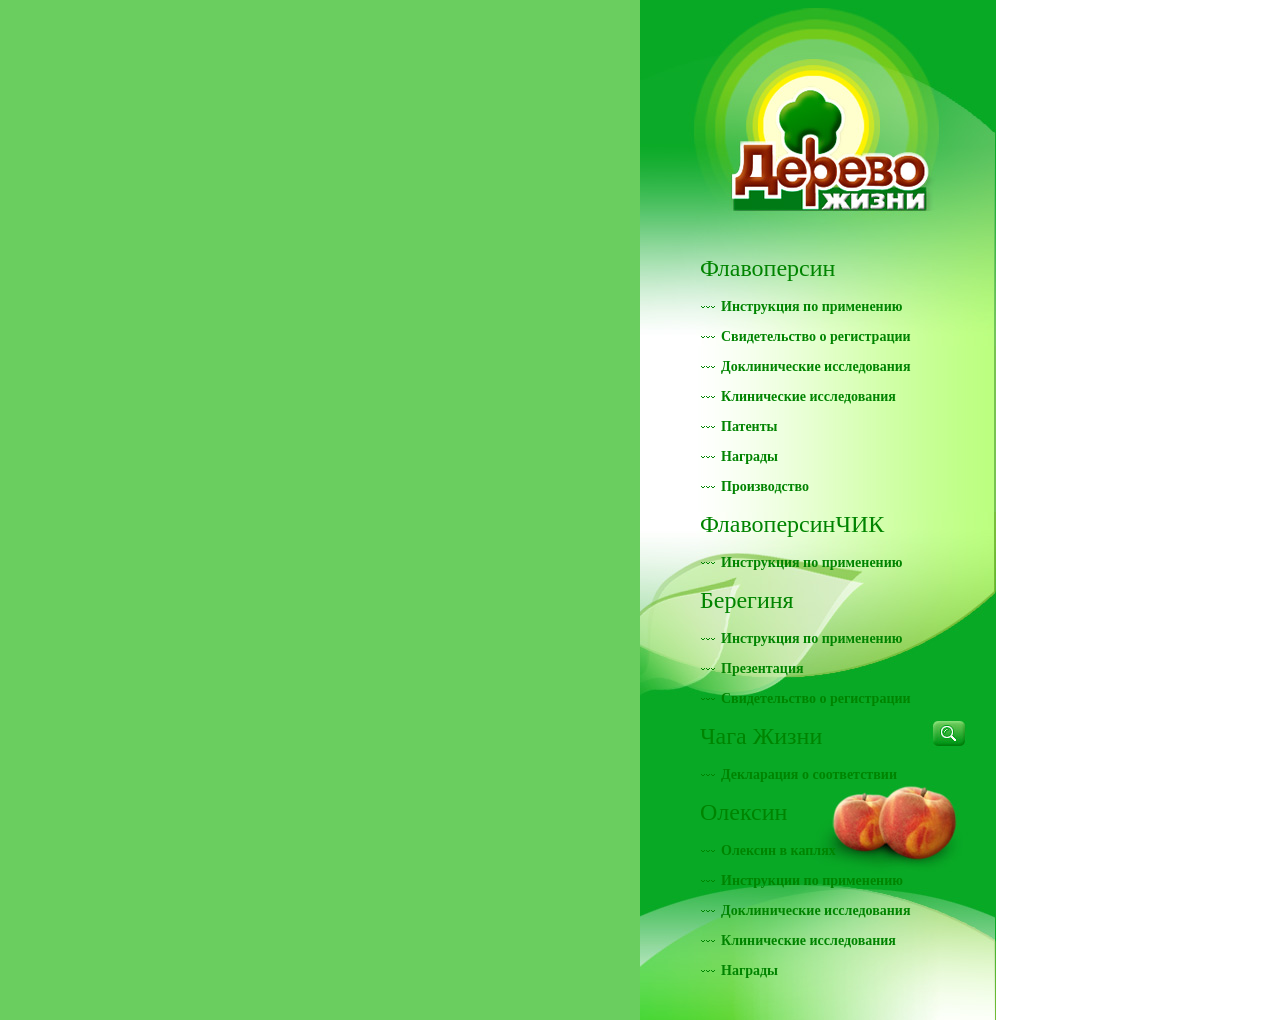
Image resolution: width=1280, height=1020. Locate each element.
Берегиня (747, 600)
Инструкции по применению (812, 880)
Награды (749, 456)
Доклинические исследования (815, 366)
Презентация (762, 668)
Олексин (743, 812)
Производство (765, 486)
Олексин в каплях (778, 850)
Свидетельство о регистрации (816, 336)
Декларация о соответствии (809, 774)
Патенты (749, 426)
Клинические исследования (808, 396)
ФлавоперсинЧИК (792, 524)
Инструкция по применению (811, 306)
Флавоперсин (767, 268)
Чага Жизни (761, 736)
